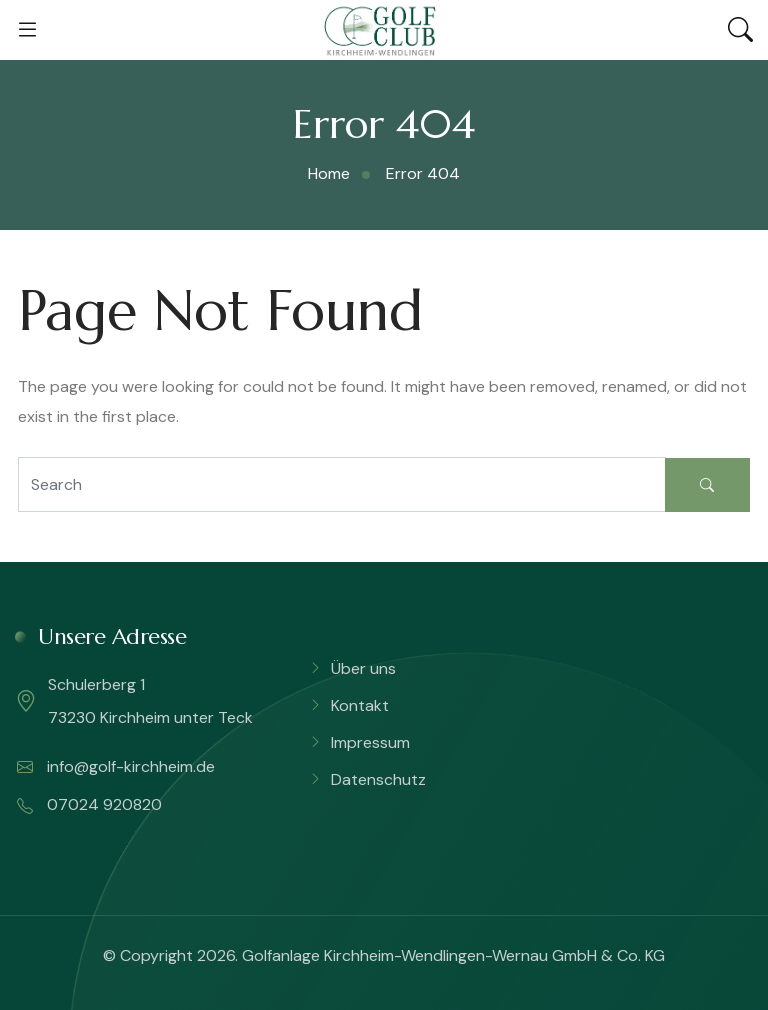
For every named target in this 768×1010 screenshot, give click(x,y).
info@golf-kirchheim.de (116, 767)
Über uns (363, 668)
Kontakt (360, 705)
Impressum (370, 742)
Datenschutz (378, 779)
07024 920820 (89, 805)
